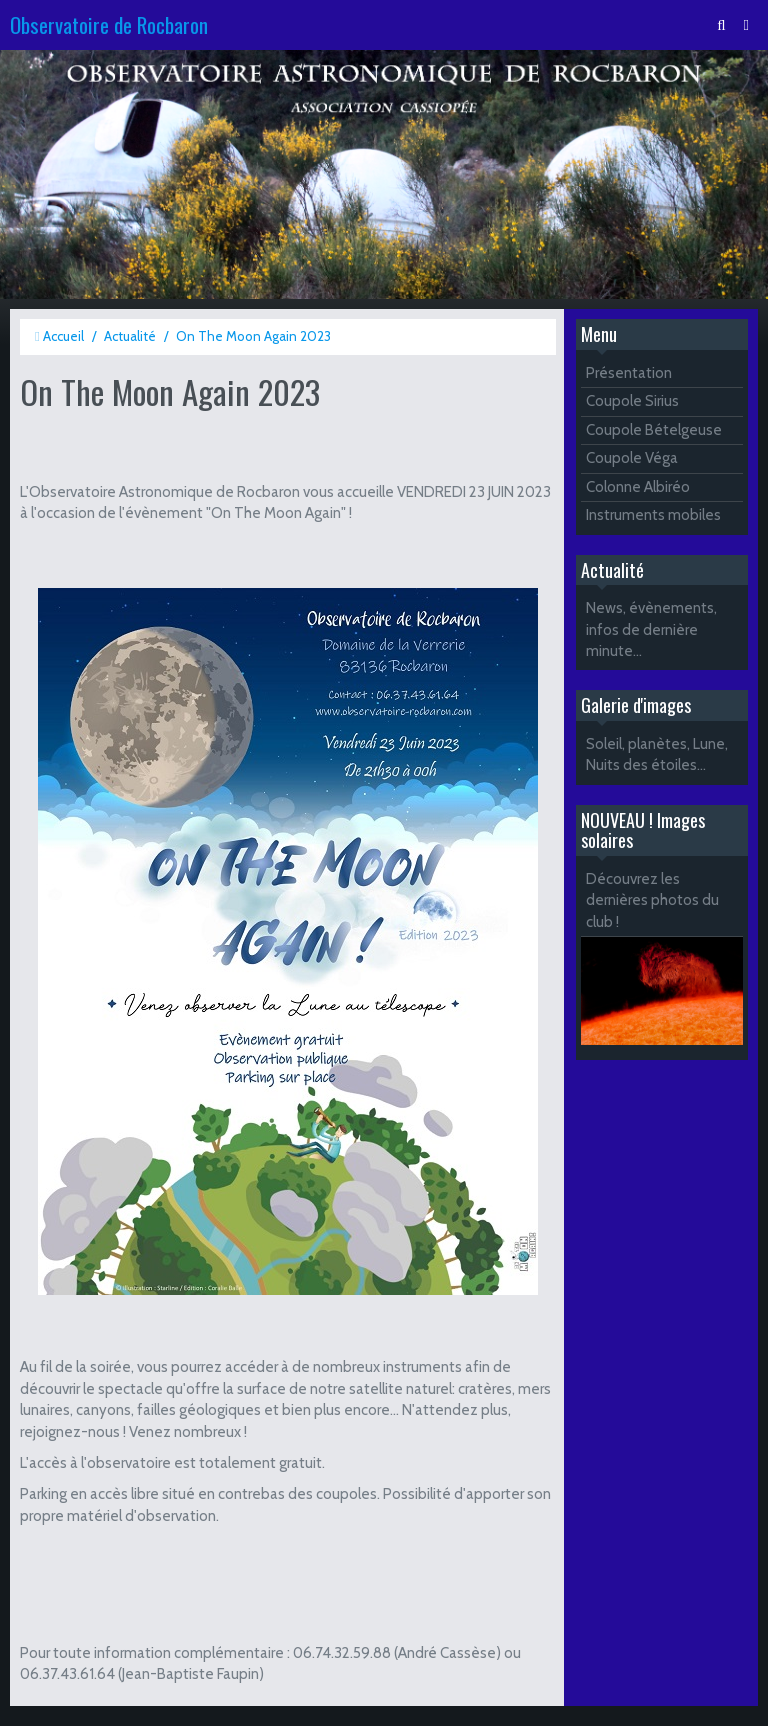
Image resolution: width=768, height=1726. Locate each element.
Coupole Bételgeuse (654, 430)
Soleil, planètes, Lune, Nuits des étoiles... (657, 754)
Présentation (629, 373)
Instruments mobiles (653, 515)
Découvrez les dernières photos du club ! (652, 900)
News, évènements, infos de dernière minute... (651, 629)
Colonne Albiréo (638, 487)
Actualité (130, 336)
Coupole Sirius (632, 401)
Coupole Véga (632, 458)
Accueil (63, 336)
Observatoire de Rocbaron (109, 24)
